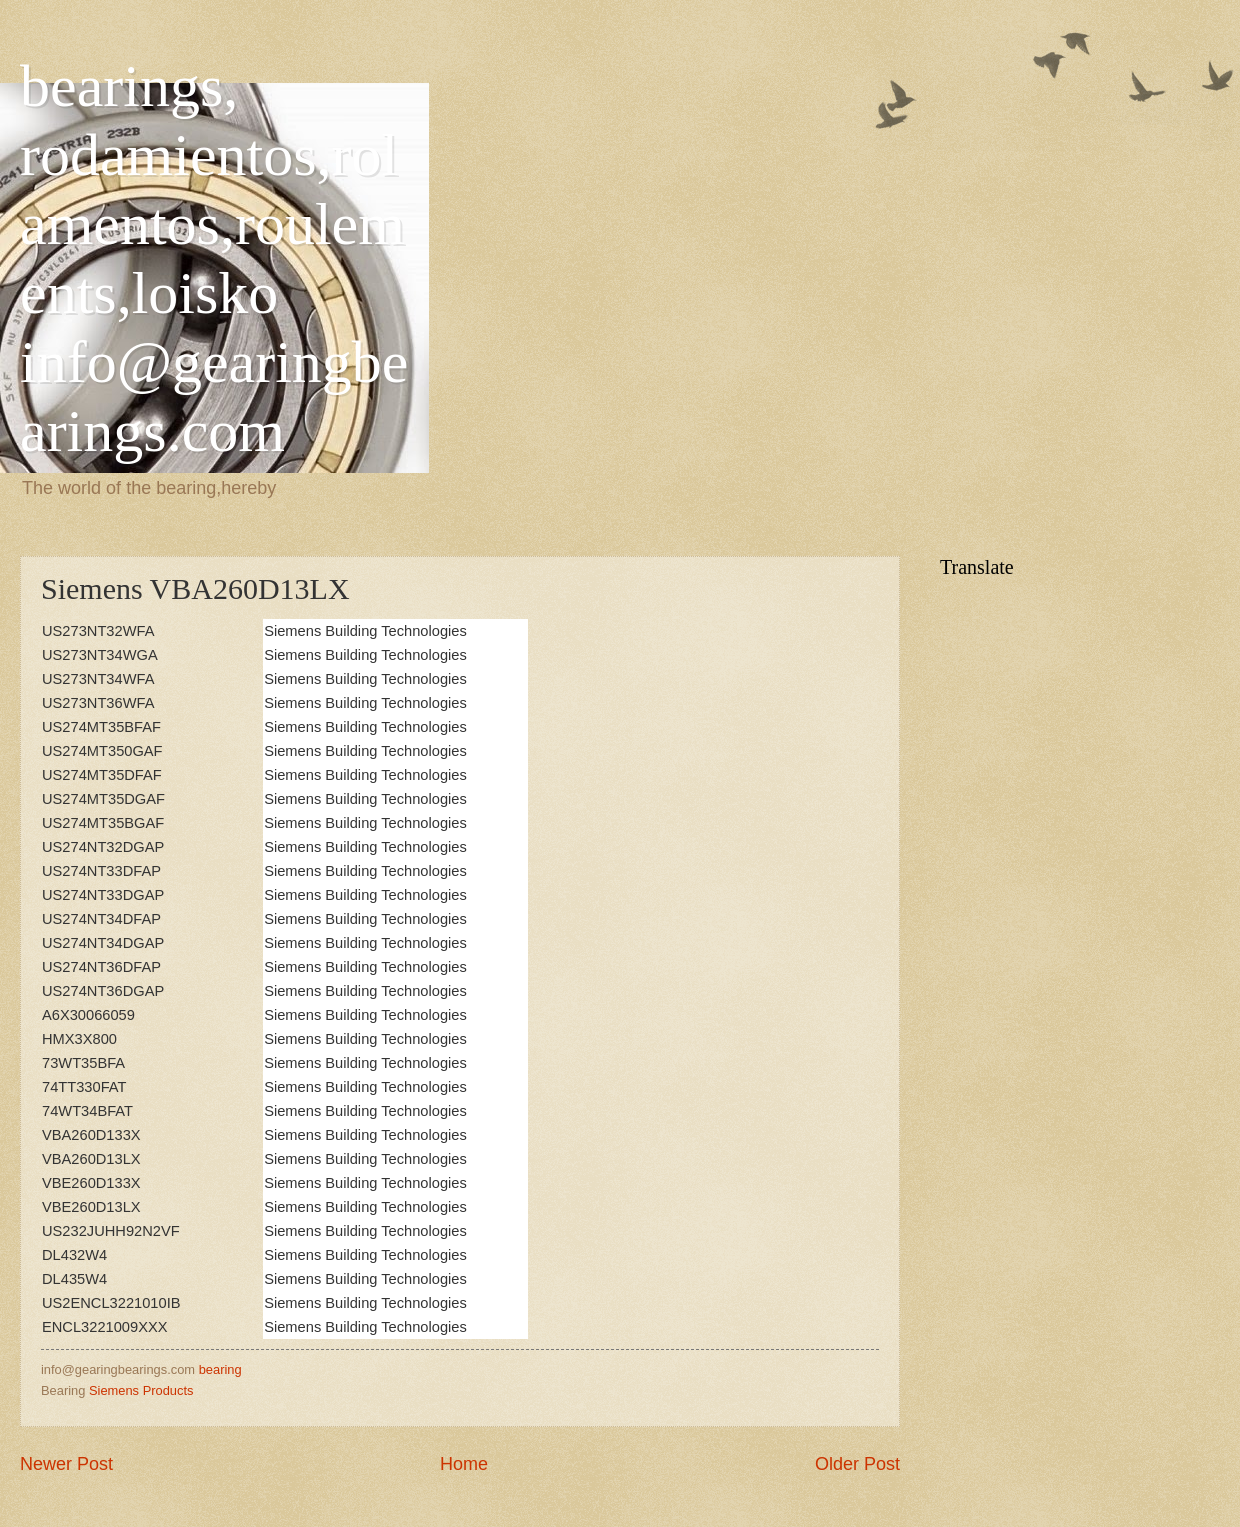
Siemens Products (141, 1390)
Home (464, 1464)
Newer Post (66, 1464)
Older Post (857, 1464)
